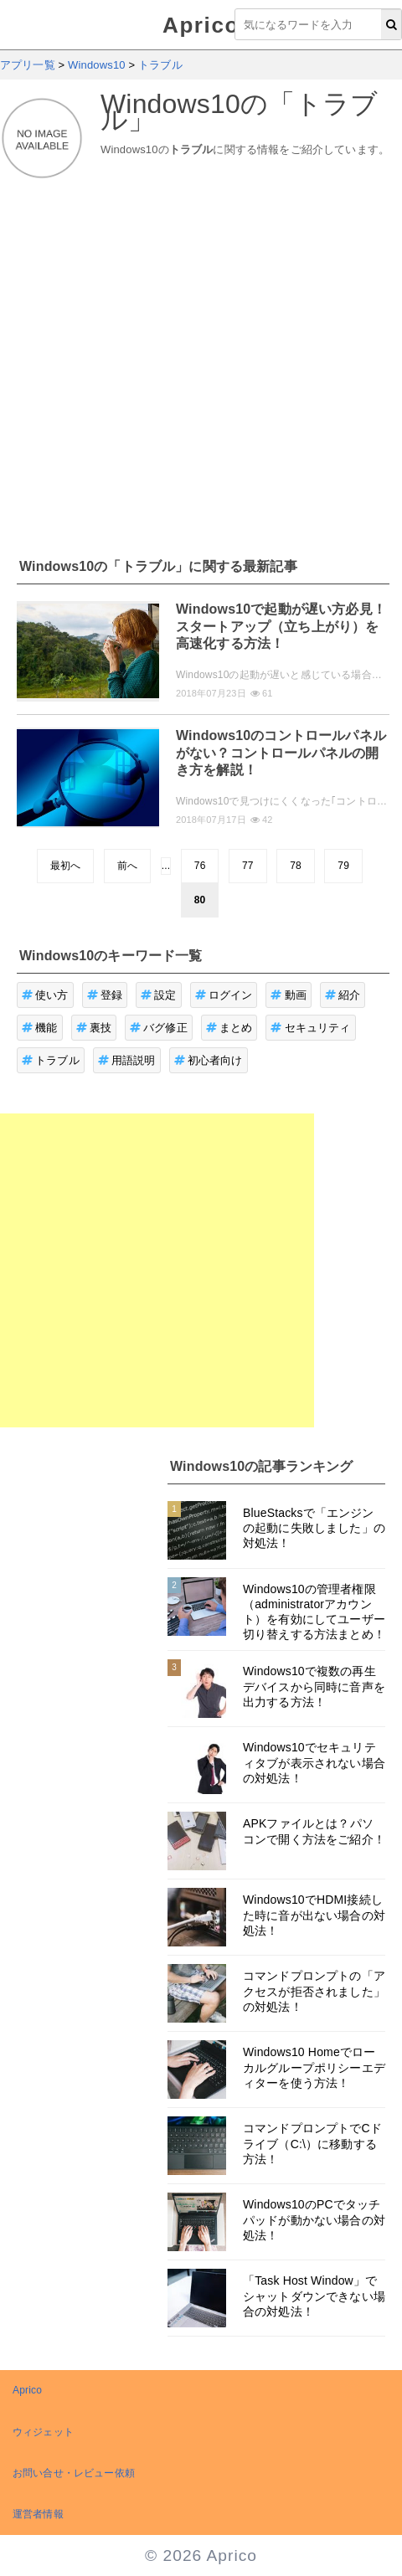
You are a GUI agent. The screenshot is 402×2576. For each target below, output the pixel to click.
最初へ (65, 866)
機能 (40, 1027)
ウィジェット (43, 2432)
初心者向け (208, 1060)
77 (248, 866)
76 (200, 866)
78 (296, 866)
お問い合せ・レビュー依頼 (74, 2473)
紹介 (343, 995)
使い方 (45, 995)
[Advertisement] (157, 359)
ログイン (224, 995)
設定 (159, 995)
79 (343, 866)
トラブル (51, 1060)
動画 (289, 995)
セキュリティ (310, 1027)
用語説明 (127, 1060)
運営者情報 (38, 2514)
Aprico (201, 25)
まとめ (229, 1027)
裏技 (94, 1027)
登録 (105, 995)
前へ (127, 866)
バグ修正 (159, 1027)
